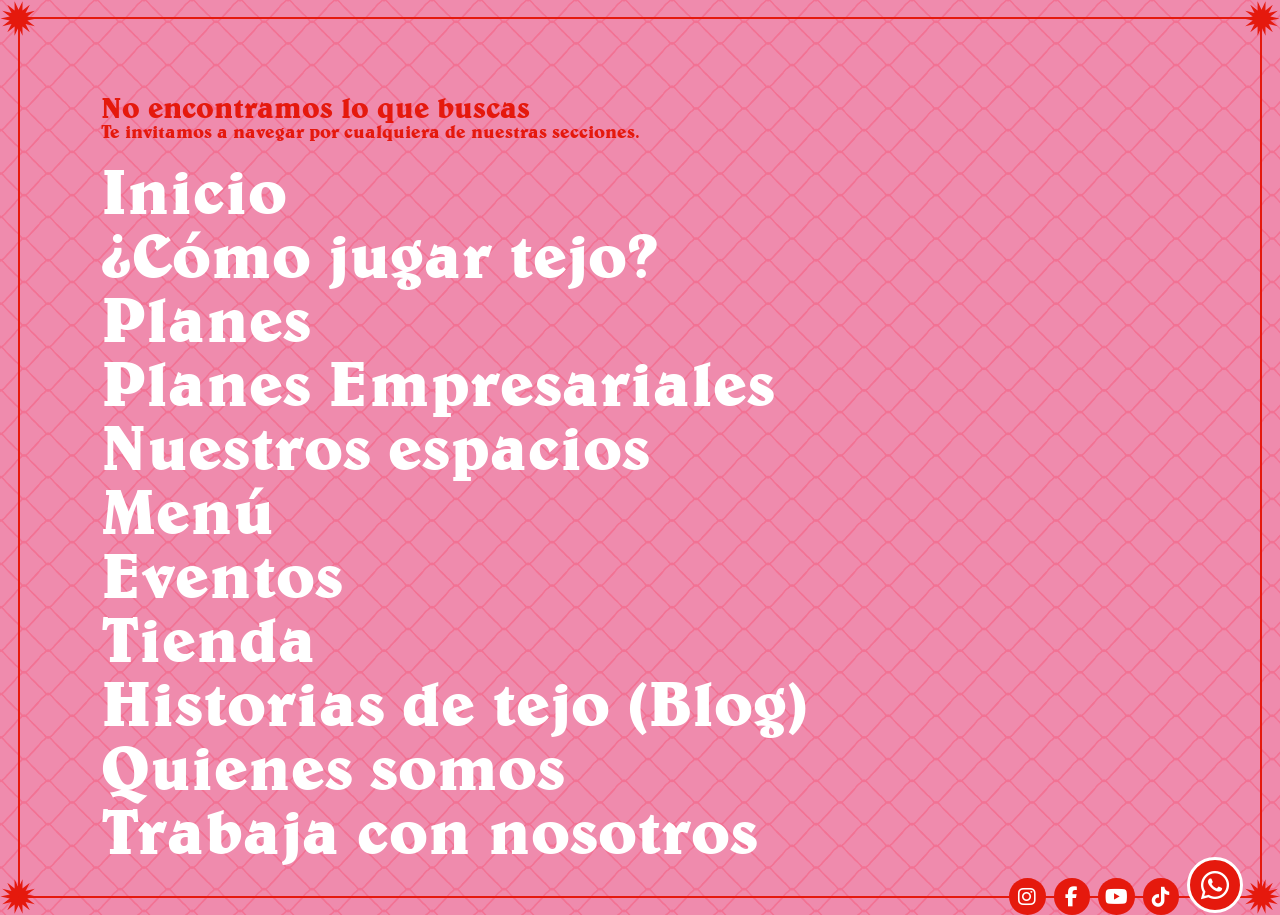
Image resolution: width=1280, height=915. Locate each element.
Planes (206, 318)
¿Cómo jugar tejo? (379, 254)
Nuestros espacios (375, 446)
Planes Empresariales (438, 382)
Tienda (208, 638)
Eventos (222, 574)
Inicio (194, 190)
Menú (187, 510)
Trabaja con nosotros (429, 830)
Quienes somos (333, 766)
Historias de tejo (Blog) (454, 702)
